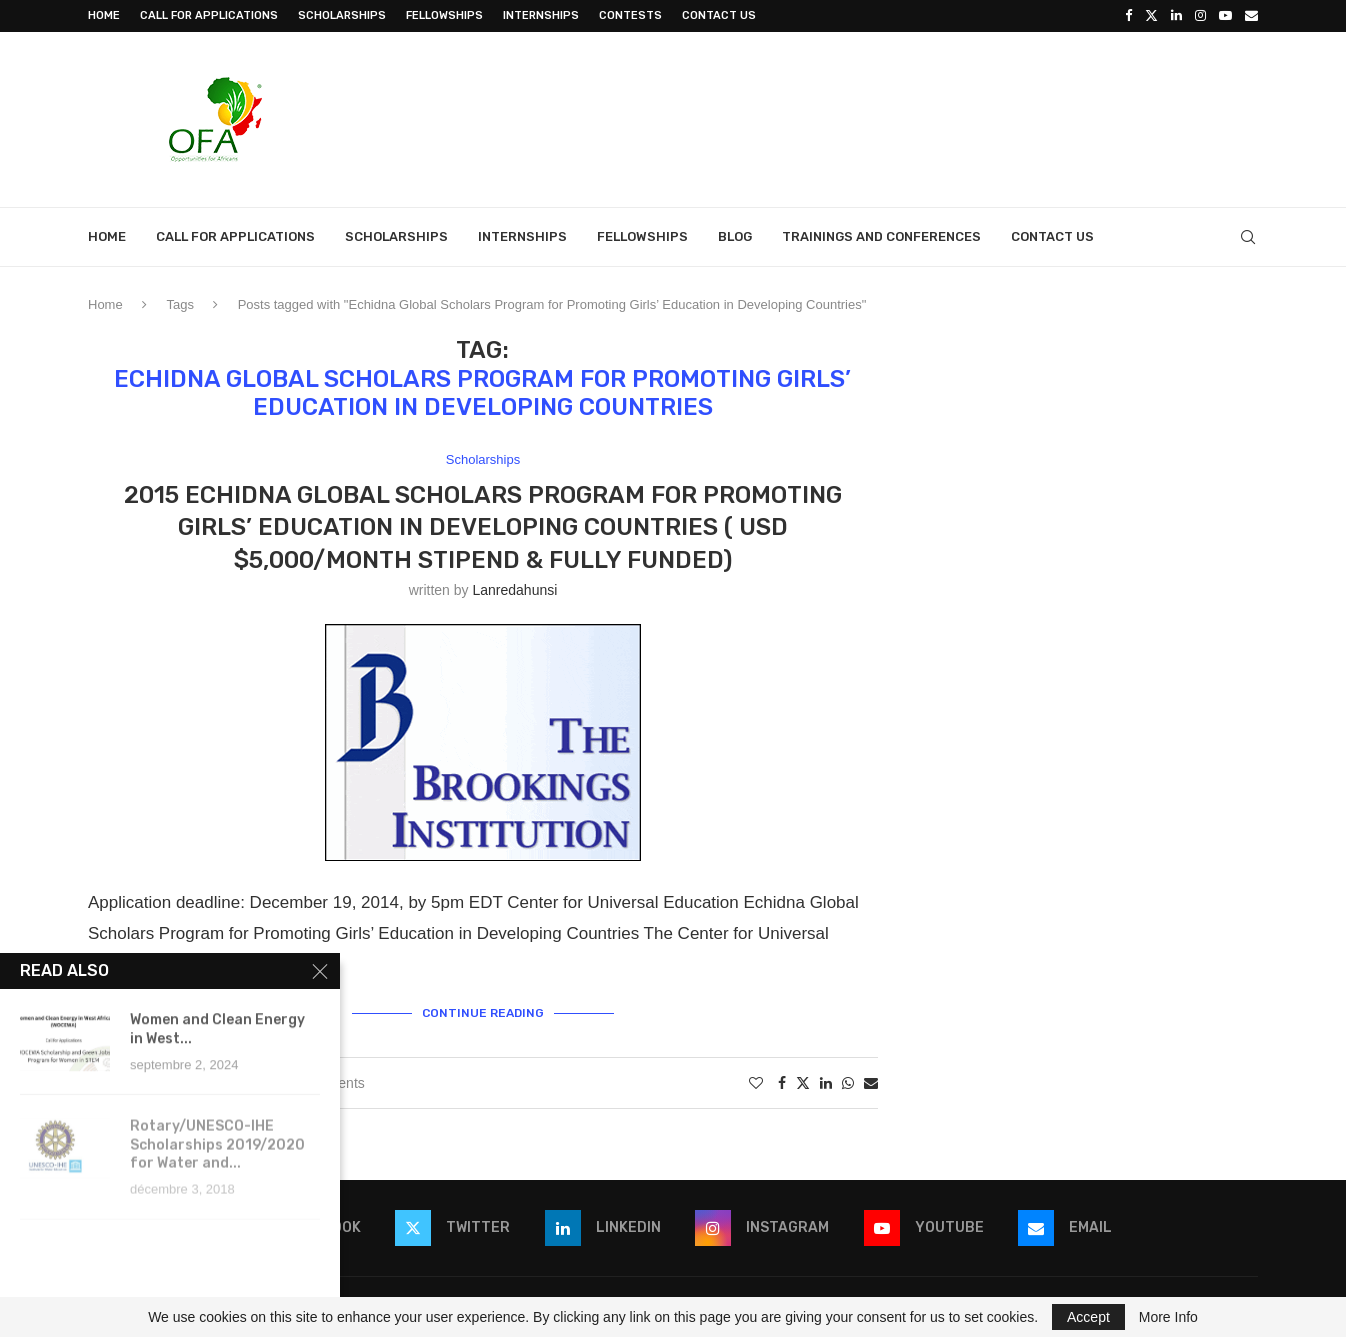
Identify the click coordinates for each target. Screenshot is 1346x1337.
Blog (735, 236)
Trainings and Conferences (881, 236)
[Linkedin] (1176, 16)
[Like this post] (756, 1083)
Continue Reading (483, 1013)
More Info (1168, 1317)
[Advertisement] (894, 117)
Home (104, 15)
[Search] (1248, 237)
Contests (630, 15)
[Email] (1251, 16)
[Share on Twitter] (803, 1082)
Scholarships (342, 15)
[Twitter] (1151, 16)
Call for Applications (209, 15)
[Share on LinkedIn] (826, 1083)
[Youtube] (1225, 16)
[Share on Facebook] (782, 1083)
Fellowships (444, 15)
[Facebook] (1128, 16)
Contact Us (719, 15)
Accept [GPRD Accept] (1088, 1317)
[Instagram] (1200, 16)
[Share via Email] (871, 1083)
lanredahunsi (514, 590)
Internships (541, 15)
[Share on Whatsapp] (848, 1083)
